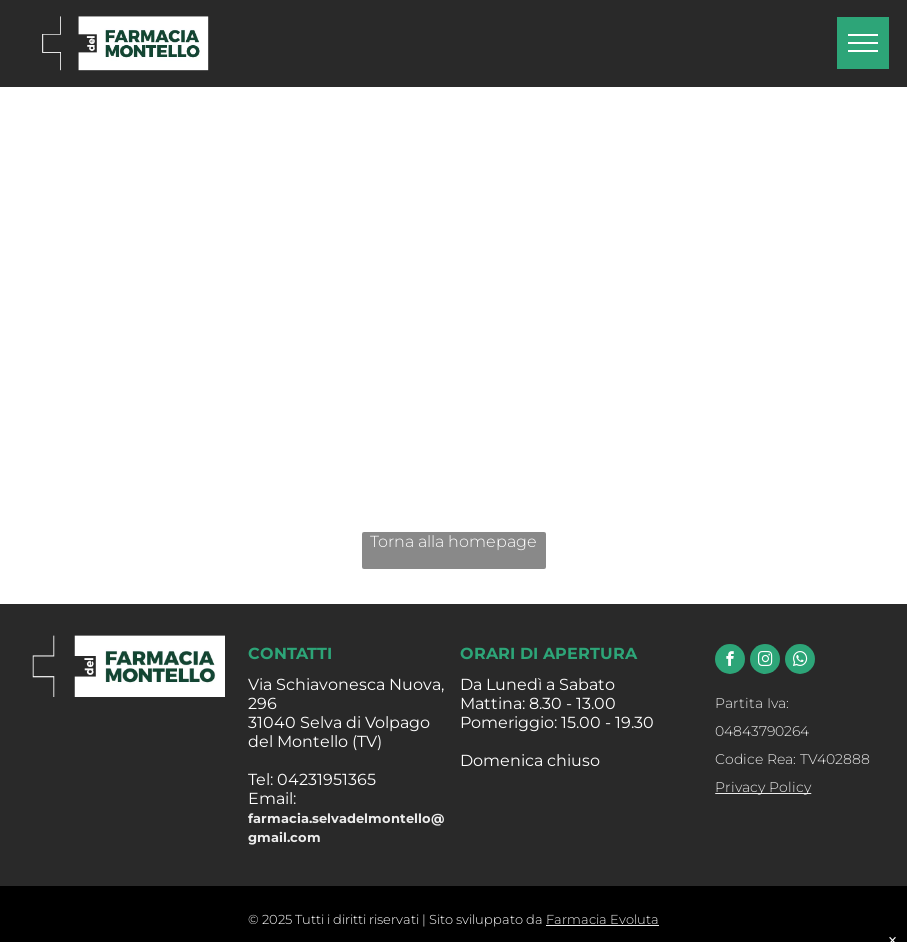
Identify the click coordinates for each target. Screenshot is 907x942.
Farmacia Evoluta (602, 919)
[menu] (863, 43)
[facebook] (730, 661)
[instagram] (765, 661)
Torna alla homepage (453, 541)
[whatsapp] (800, 661)
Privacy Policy (763, 787)
